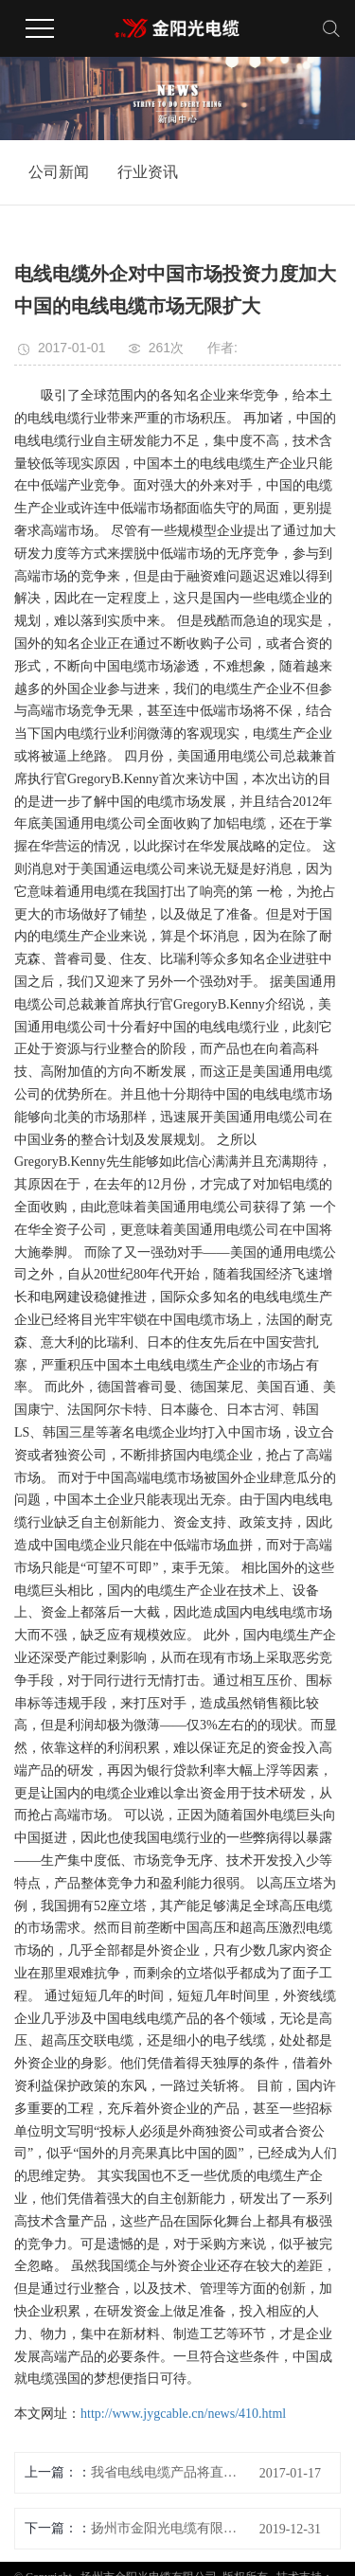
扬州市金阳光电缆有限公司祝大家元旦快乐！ (167, 2528)
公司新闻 (58, 172)
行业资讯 (147, 172)
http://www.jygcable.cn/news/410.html (183, 2413)
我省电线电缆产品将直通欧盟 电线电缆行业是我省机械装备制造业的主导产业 (167, 2472)
